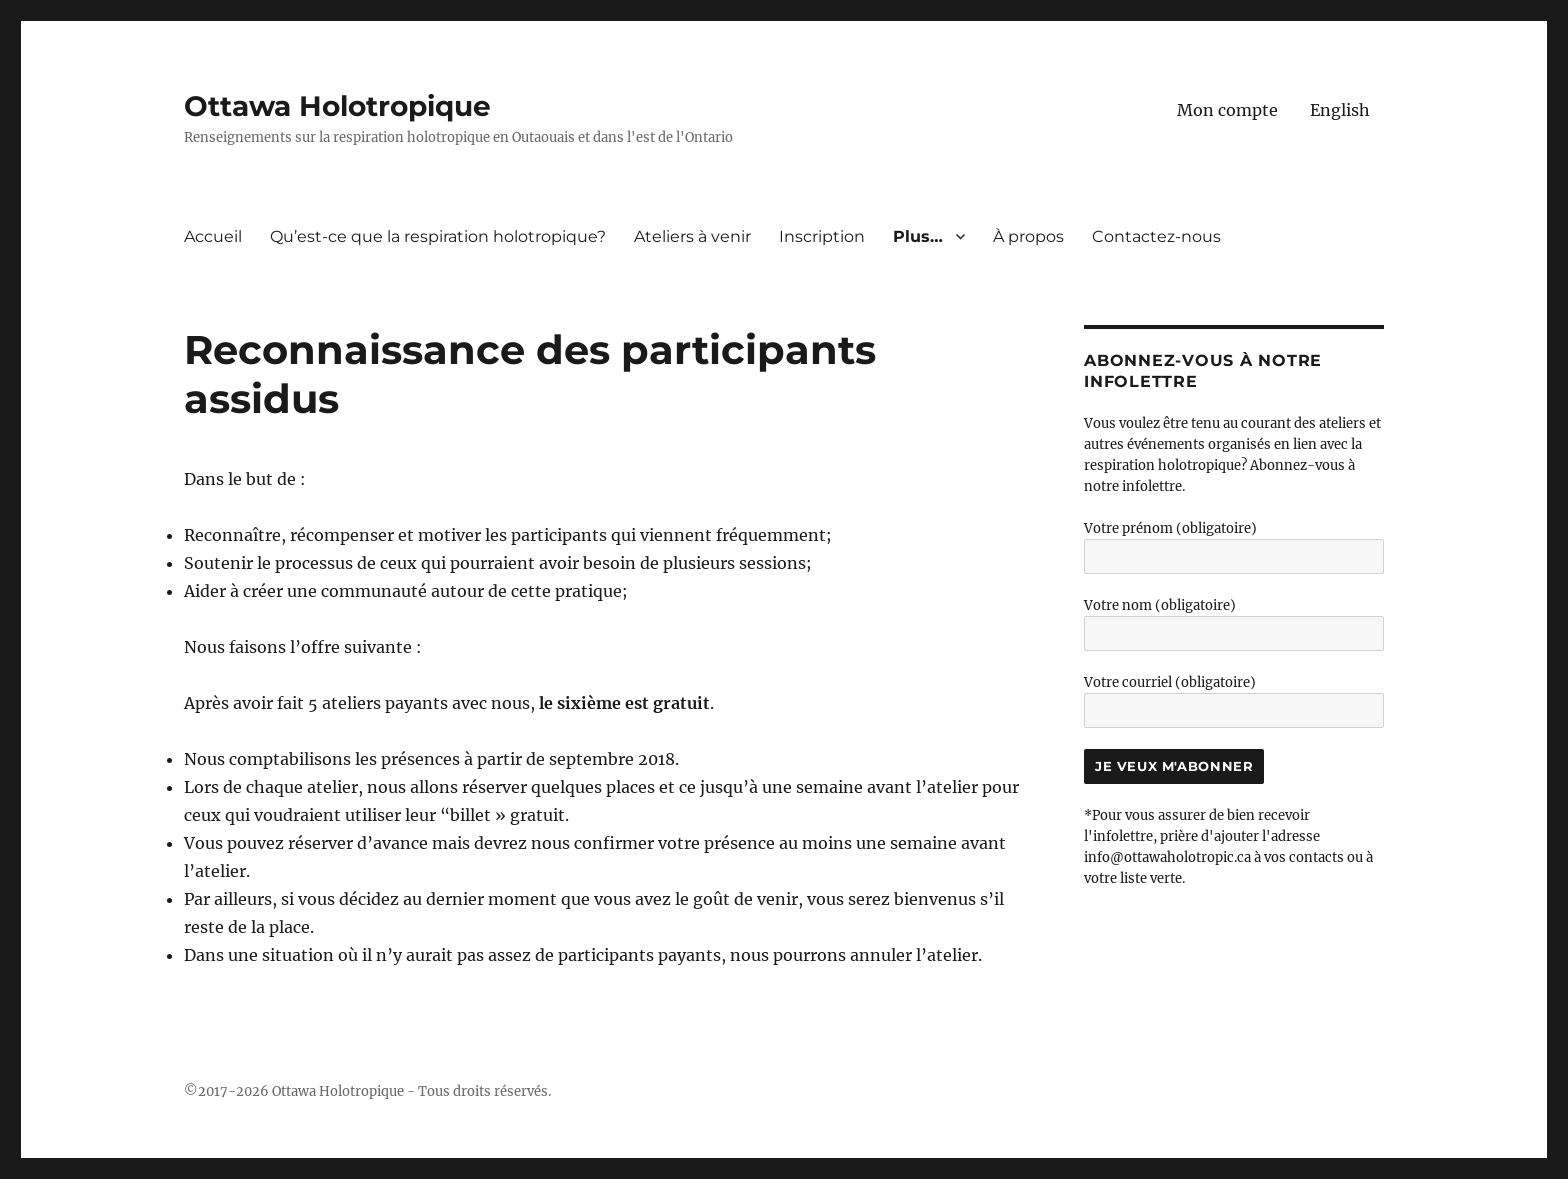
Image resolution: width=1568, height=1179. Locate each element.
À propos (1028, 236)
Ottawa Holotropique (337, 106)
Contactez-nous (1156, 236)
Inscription (822, 236)
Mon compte (1227, 110)
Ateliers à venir (692, 236)
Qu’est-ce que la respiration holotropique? (438, 236)
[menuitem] (1340, 110)
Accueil (213, 236)
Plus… (918, 236)
